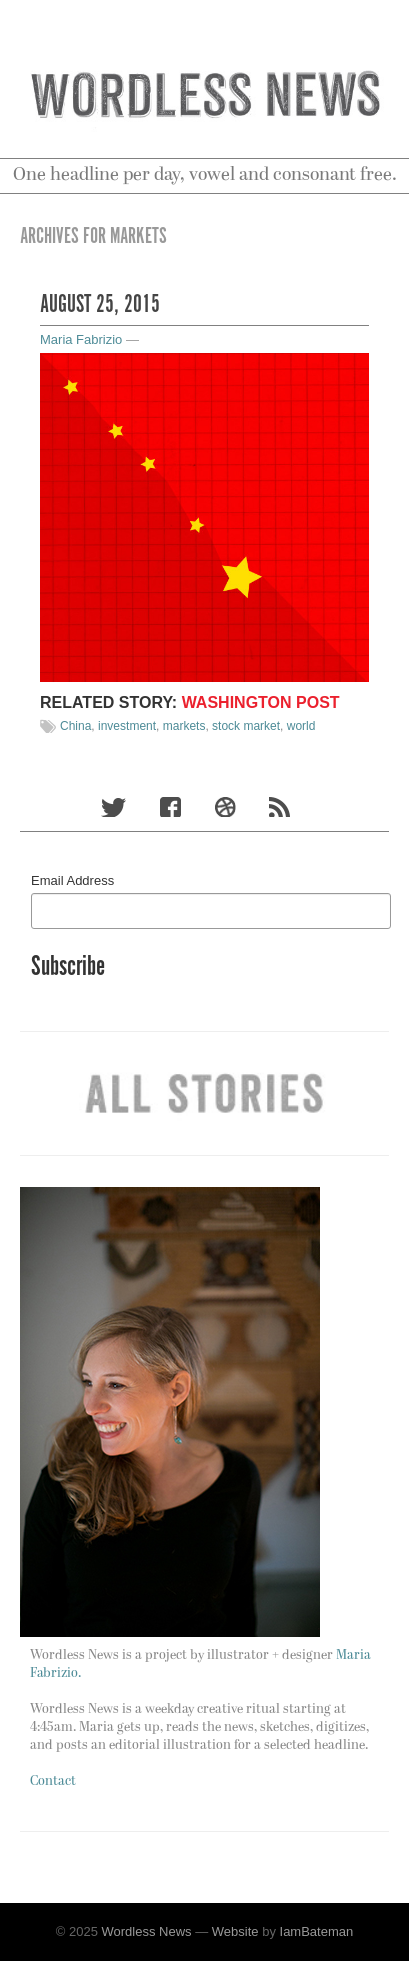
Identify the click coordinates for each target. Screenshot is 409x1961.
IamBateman (317, 1931)
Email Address (72, 880)
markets (184, 726)
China (75, 726)
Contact (53, 1781)
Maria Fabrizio (81, 339)
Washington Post (261, 702)
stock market (246, 726)
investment (127, 726)
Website (235, 1931)
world (301, 726)
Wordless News (147, 1931)
